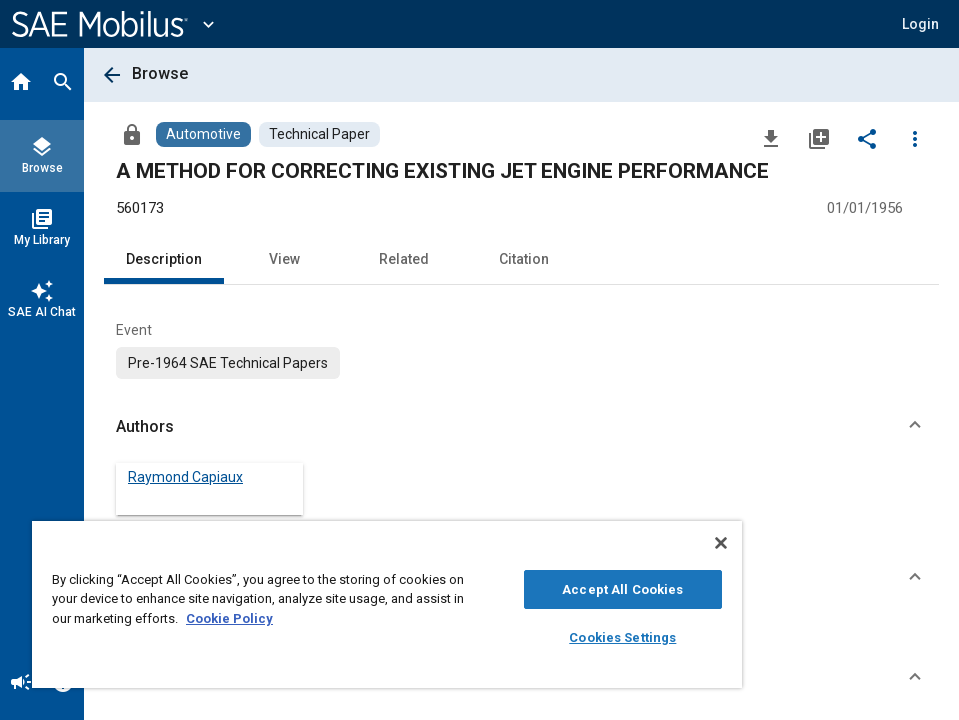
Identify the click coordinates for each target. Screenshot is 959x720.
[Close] (721, 543)
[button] (920, 24)
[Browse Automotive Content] (203, 134)
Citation (524, 259)
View (284, 259)
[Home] (21, 84)
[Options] (915, 138)
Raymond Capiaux (185, 477)
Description (164, 259)
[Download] (771, 138)
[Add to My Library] (819, 138)
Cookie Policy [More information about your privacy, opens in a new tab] (229, 618)
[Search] (63, 84)
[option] (228, 363)
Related (404, 259)
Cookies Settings (622, 637)
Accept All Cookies (622, 589)
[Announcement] (21, 684)
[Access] (132, 134)
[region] (387, 604)
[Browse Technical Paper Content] (319, 134)
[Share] (867, 138)
